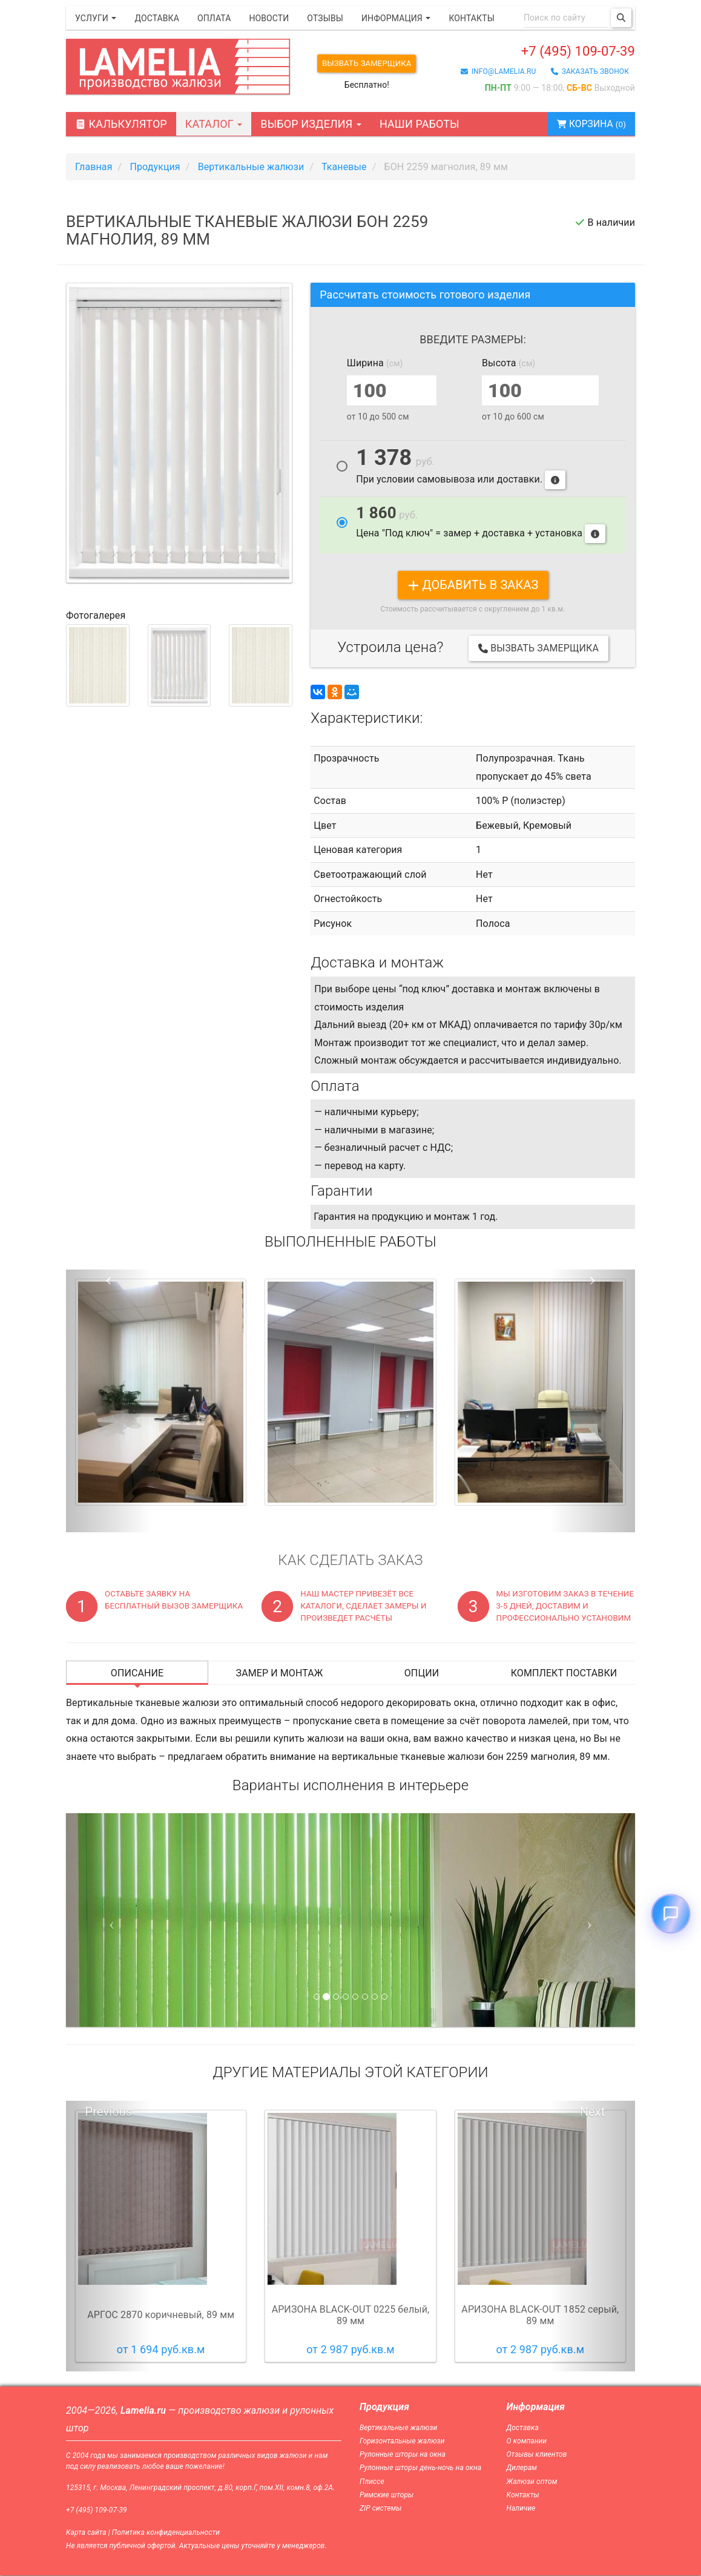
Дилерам (522, 2469)
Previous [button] (109, 2112)
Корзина (586, 125)
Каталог (214, 125)
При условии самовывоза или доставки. (460, 469)
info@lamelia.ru (498, 74)
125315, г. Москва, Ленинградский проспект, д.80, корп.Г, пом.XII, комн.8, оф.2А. (200, 2488)
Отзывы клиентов (537, 2455)
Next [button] (592, 2112)
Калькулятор (121, 125)
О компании (527, 2441)
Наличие (521, 2509)
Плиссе (372, 2482)
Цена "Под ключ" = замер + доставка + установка (480, 525)
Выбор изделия (310, 125)
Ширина (375, 364)
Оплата (214, 18)
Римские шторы (386, 2495)
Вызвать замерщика (370, 63)
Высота (508, 364)
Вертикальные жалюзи (398, 2428)
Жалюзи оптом (532, 2482)
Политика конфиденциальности (166, 2533)
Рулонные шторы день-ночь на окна (420, 2469)
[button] (108, 1401)
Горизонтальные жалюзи (402, 2441)
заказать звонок (590, 74)
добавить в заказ (473, 585)
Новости (269, 18)
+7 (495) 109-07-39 (557, 52)
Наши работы (419, 125)
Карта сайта (86, 2533)
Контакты (471, 18)
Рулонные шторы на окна (403, 2455)
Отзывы (325, 18)
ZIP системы (380, 2509)
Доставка (156, 18)
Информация (395, 18)
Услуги (95, 18)
